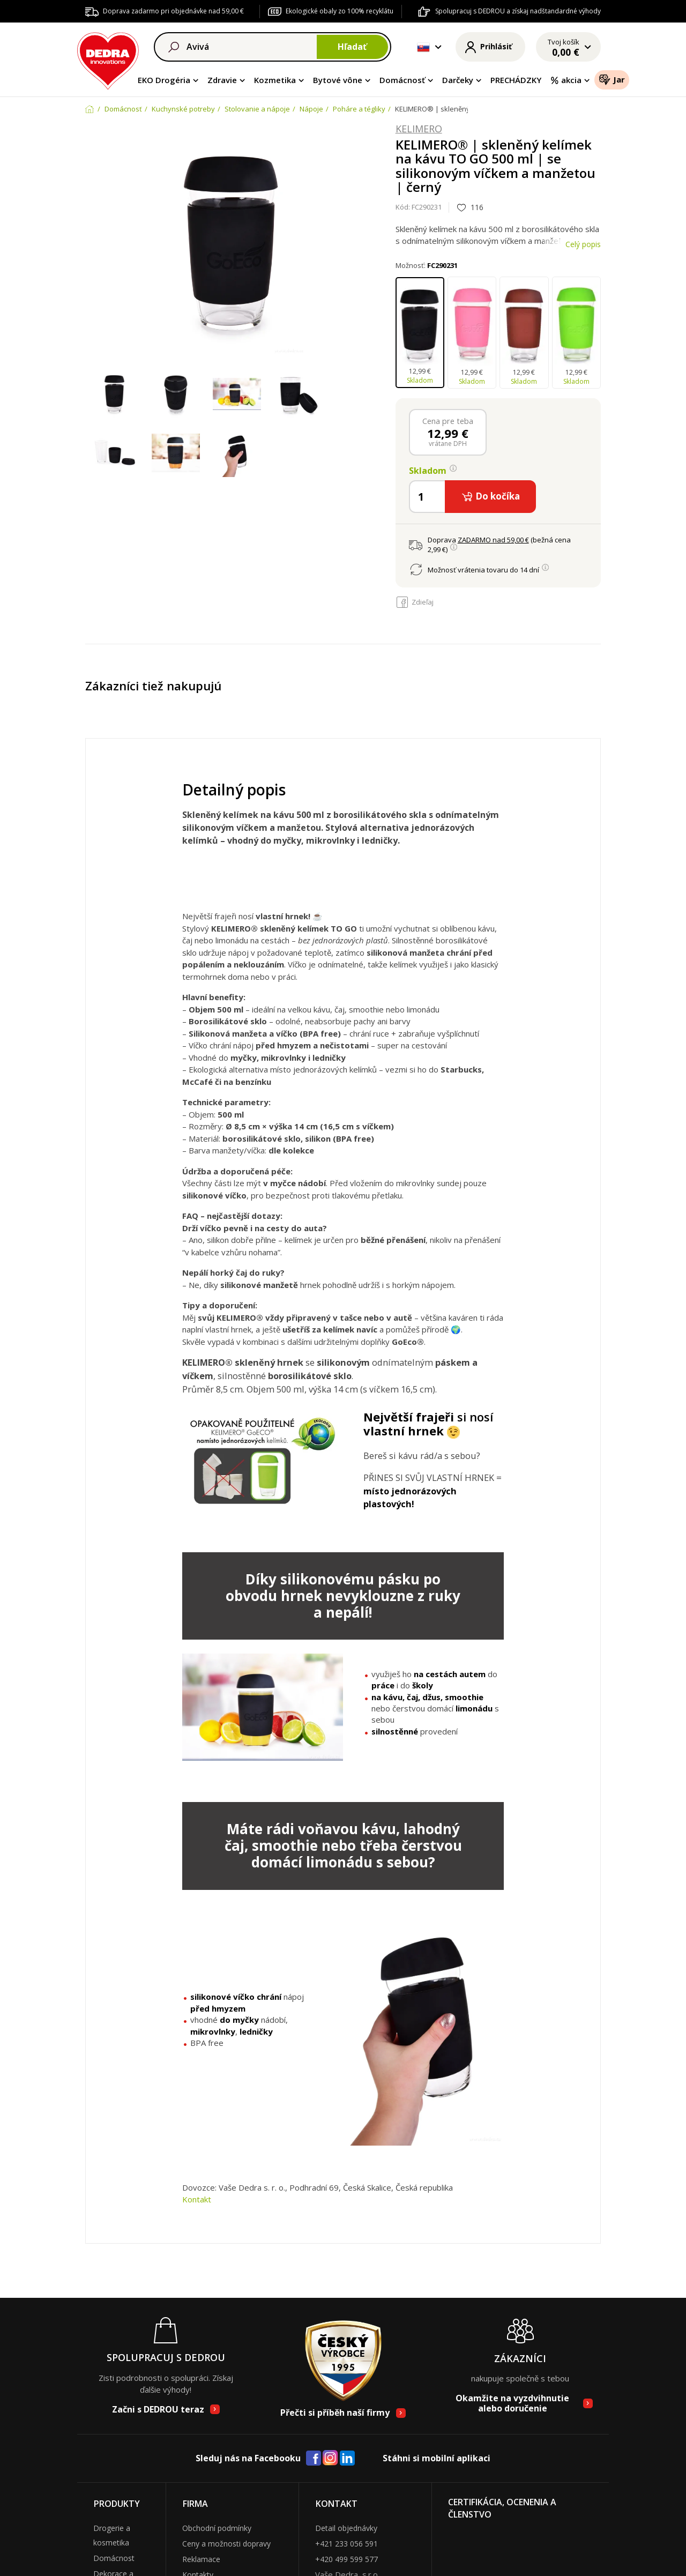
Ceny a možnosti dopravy (226, 2543)
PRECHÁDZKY (515, 80)
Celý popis (583, 244)
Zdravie (222, 80)
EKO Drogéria (164, 80)
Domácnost (114, 2558)
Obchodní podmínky (216, 2528)
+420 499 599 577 (346, 2559)
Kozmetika (275, 80)
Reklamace (201, 2559)
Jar (612, 79)
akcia (565, 80)
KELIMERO (419, 129)
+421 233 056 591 (346, 2543)
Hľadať (352, 47)
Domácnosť (402, 80)
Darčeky (457, 80)
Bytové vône (337, 80)
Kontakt (196, 2199)
